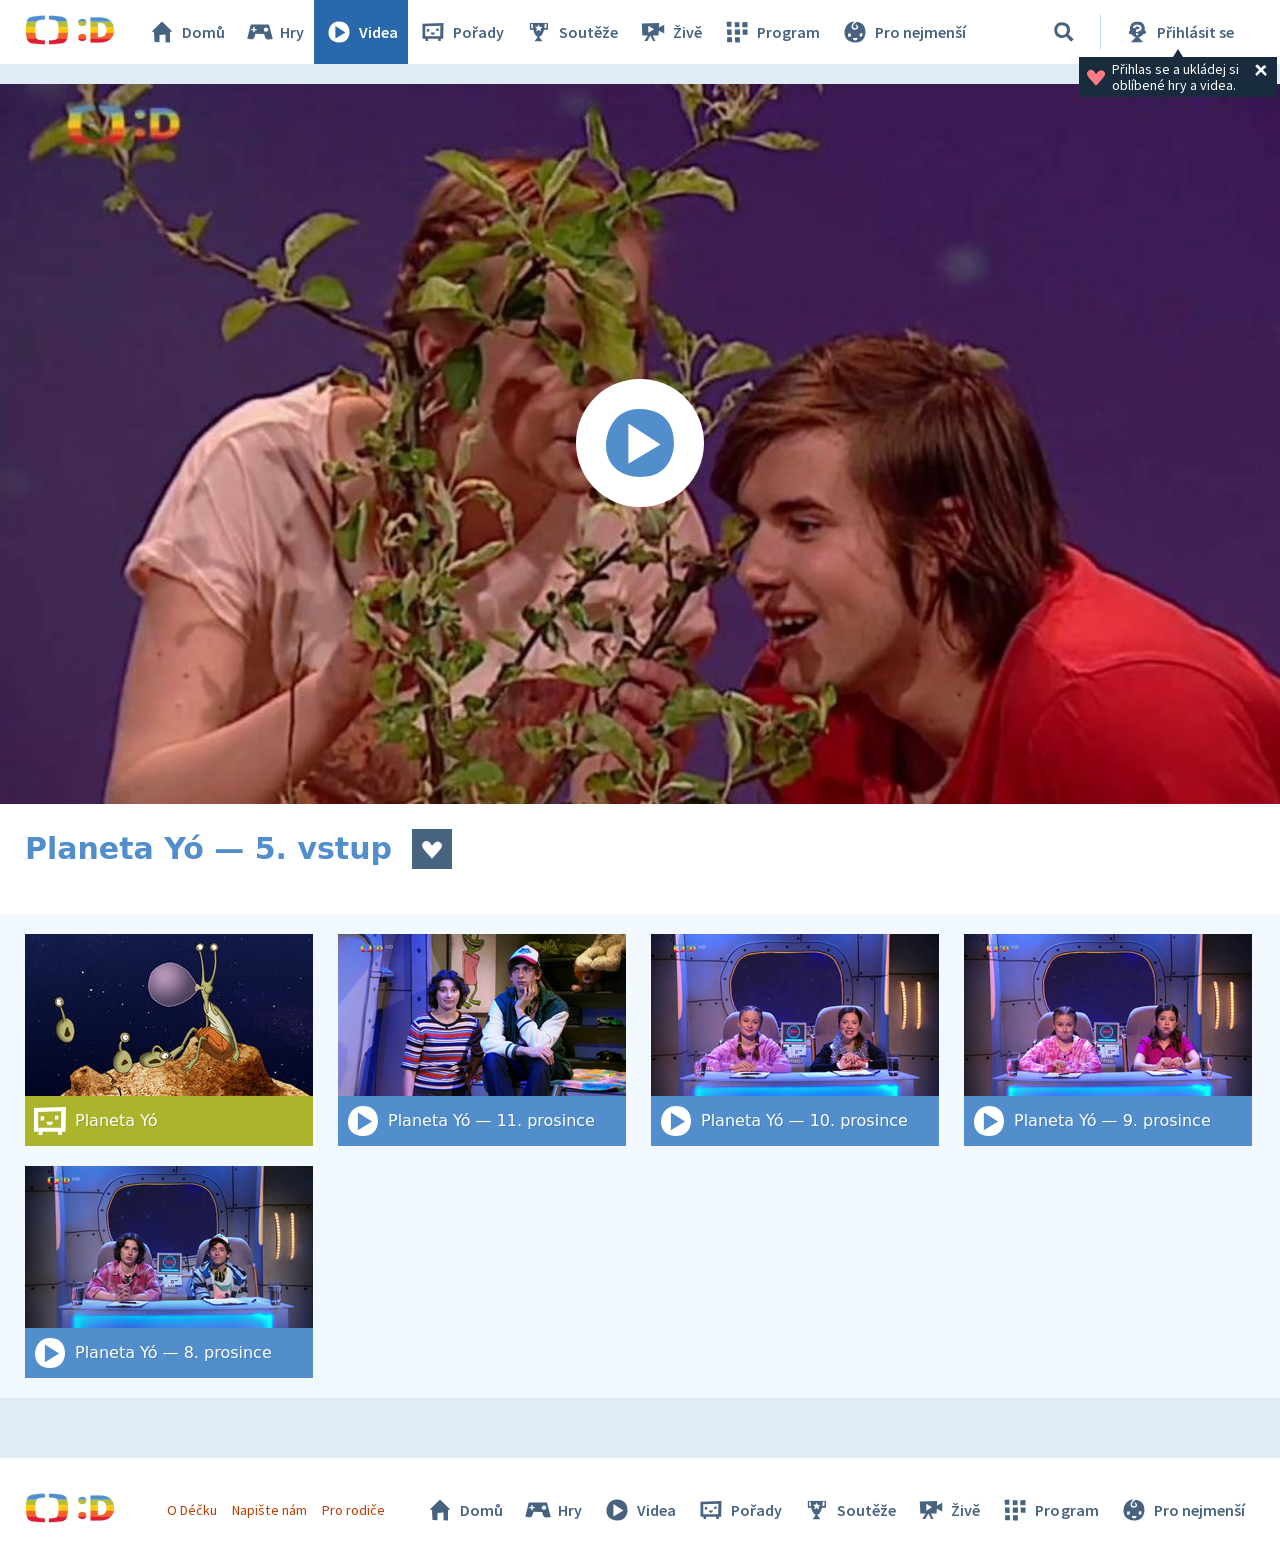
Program (771, 32)
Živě (670, 32)
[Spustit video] (640, 444)
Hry (274, 32)
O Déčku (192, 1510)
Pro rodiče (353, 1510)
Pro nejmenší (903, 32)
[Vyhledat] (1064, 32)
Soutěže (571, 32)
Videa (361, 32)
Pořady (461, 32)
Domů (186, 32)
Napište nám (269, 1510)
